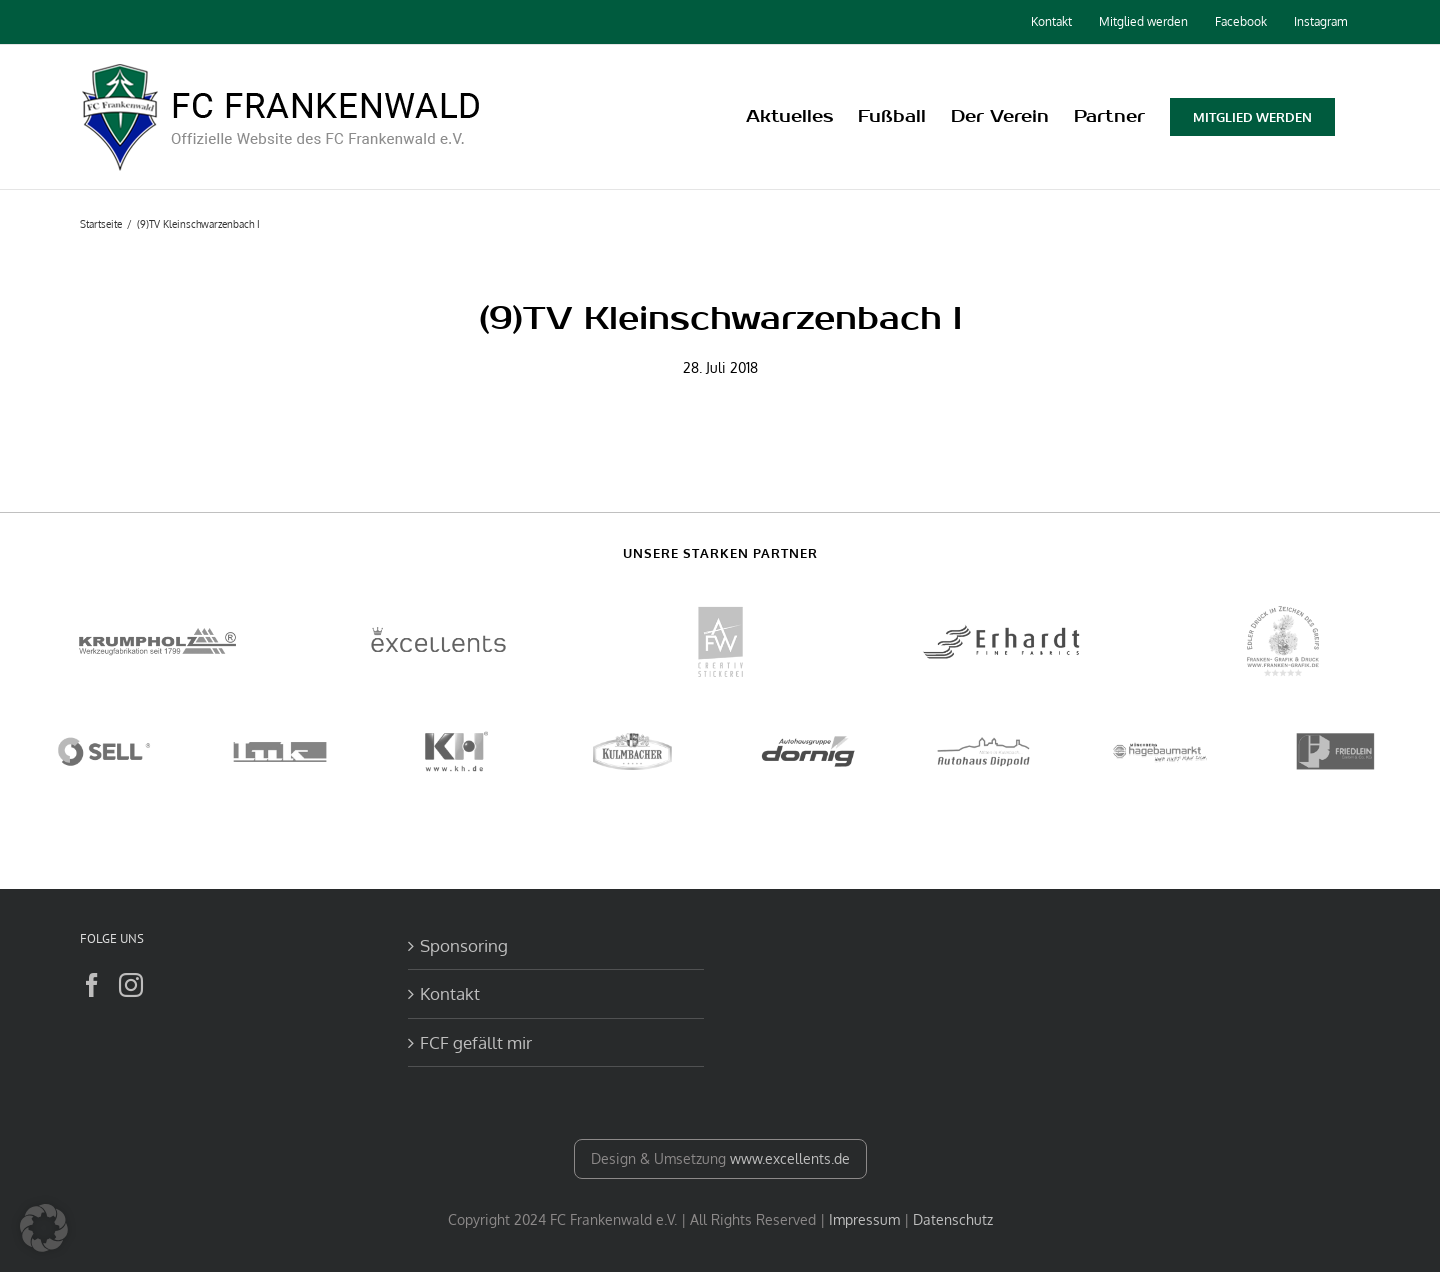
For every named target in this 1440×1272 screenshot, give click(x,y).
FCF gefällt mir (476, 1042)
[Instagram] (131, 985)
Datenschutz (953, 1219)
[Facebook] (92, 985)
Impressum (864, 1219)
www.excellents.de (790, 1158)
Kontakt (450, 993)
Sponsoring (464, 945)
